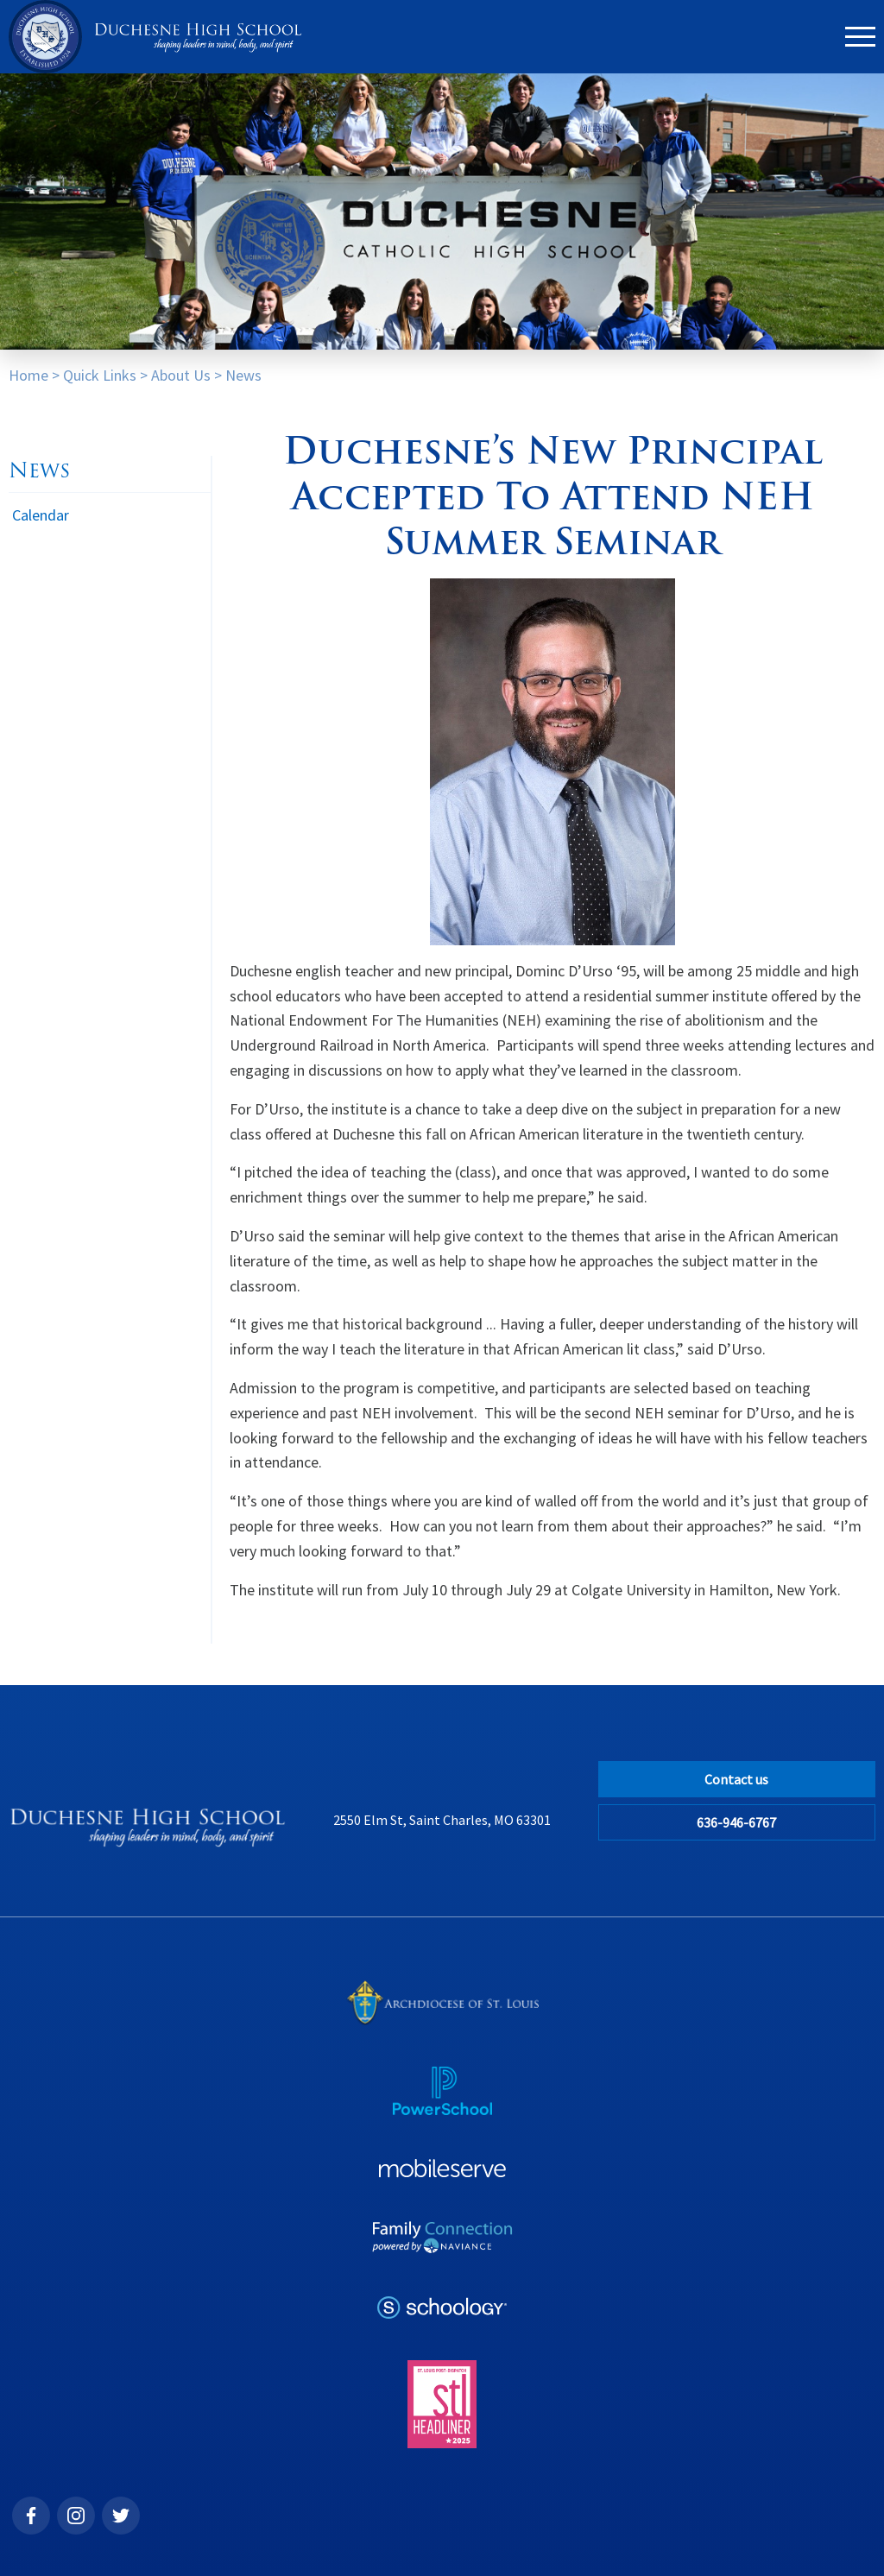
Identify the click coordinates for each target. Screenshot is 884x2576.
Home (28, 375)
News (243, 375)
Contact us (736, 1779)
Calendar (40, 515)
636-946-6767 (736, 1822)
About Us (181, 375)
